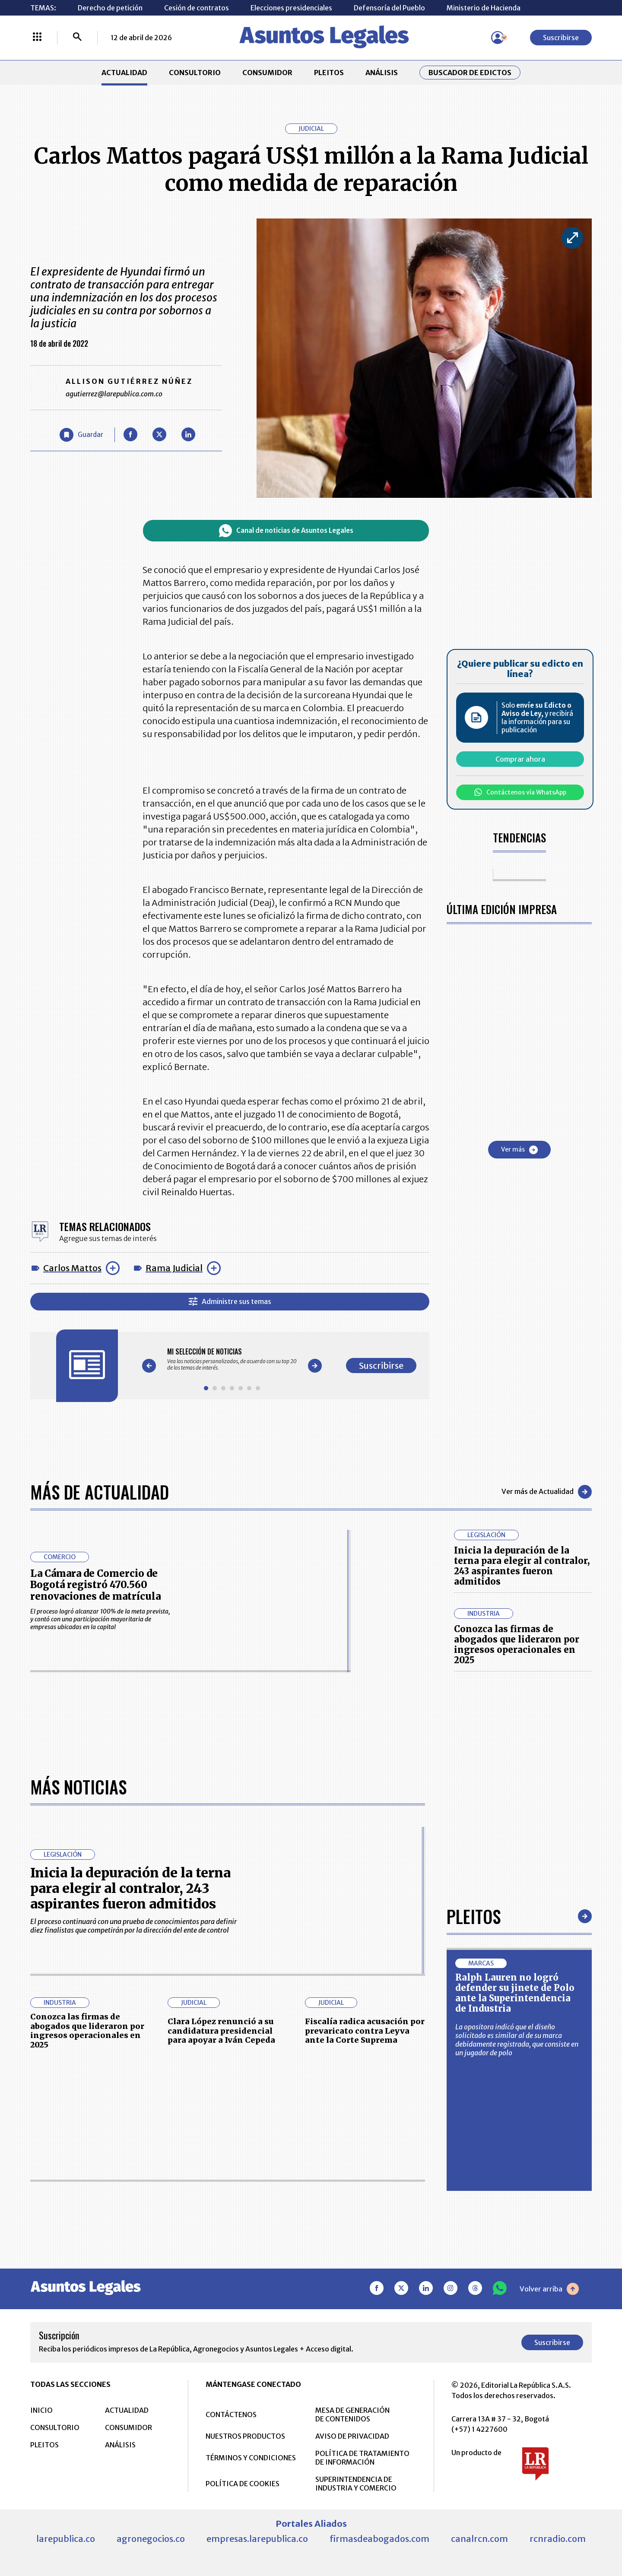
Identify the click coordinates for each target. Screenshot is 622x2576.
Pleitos (474, 1916)
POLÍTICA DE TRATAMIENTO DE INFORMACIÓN (362, 2457)
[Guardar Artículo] (81, 434)
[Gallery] (232, 1359)
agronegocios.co (151, 2538)
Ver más (519, 1150)
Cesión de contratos (196, 7)
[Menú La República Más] (37, 37)
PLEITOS (329, 72)
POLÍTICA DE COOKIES (242, 2483)
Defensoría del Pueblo (389, 7)
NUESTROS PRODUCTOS (245, 2435)
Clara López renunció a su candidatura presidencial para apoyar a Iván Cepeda (221, 2030)
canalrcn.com (479, 2538)
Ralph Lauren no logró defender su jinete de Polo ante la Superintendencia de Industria (514, 1992)
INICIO (41, 2409)
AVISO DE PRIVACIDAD (352, 2435)
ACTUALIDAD (124, 72)
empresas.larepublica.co (257, 2538)
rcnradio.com (558, 2538)
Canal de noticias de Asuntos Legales (286, 530)
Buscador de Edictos (469, 72)
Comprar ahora (520, 759)
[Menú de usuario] (497, 37)
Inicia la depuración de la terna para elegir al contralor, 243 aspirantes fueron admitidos (522, 1566)
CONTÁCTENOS (231, 2414)
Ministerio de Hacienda (483, 7)
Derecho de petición (110, 7)
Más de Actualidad (99, 1492)
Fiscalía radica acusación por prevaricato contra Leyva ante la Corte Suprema (365, 2030)
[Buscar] (77, 37)
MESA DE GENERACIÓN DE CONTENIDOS (352, 2414)
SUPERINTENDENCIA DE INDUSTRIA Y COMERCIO (356, 2483)
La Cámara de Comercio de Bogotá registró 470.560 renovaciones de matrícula (95, 1584)
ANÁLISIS (381, 72)
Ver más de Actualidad (546, 1492)
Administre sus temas (230, 1301)
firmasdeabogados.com (379, 2538)
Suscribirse (561, 37)
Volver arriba (549, 2288)
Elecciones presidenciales (291, 7)
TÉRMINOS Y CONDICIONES (251, 2457)
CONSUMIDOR (267, 72)
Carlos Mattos (72, 1268)
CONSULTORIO (195, 72)
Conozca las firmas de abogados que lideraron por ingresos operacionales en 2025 (516, 1644)
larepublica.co (65, 2538)
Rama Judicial (174, 1268)
